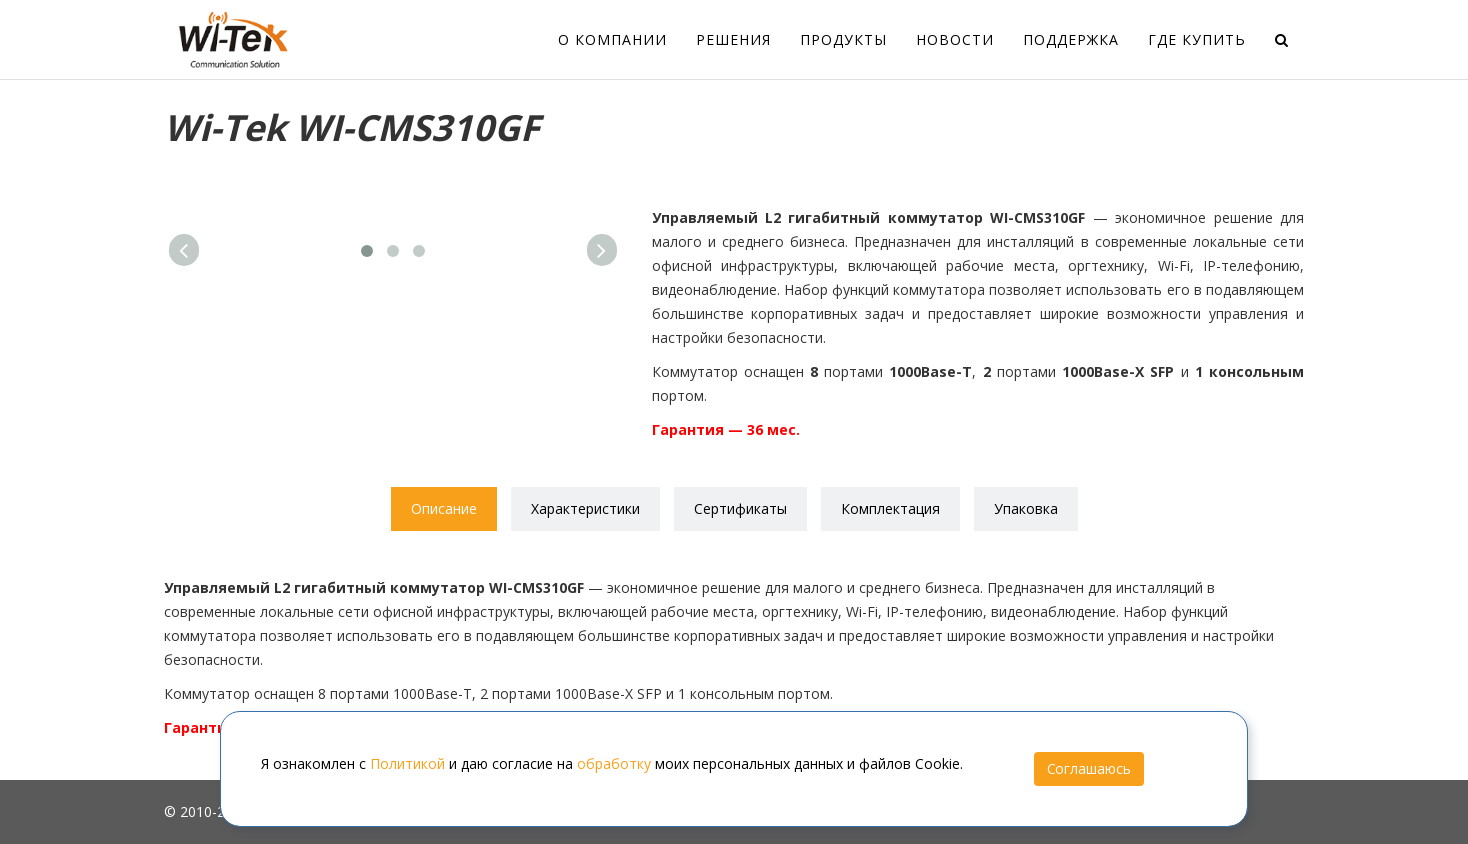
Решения (733, 39)
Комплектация (890, 508)
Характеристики (585, 508)
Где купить (1197, 39)
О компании (612, 39)
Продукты (843, 39)
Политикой (407, 763)
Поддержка (1071, 39)
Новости (955, 39)
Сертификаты (740, 508)
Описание (444, 508)
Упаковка (1026, 508)
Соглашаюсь (1089, 768)
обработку (614, 763)
